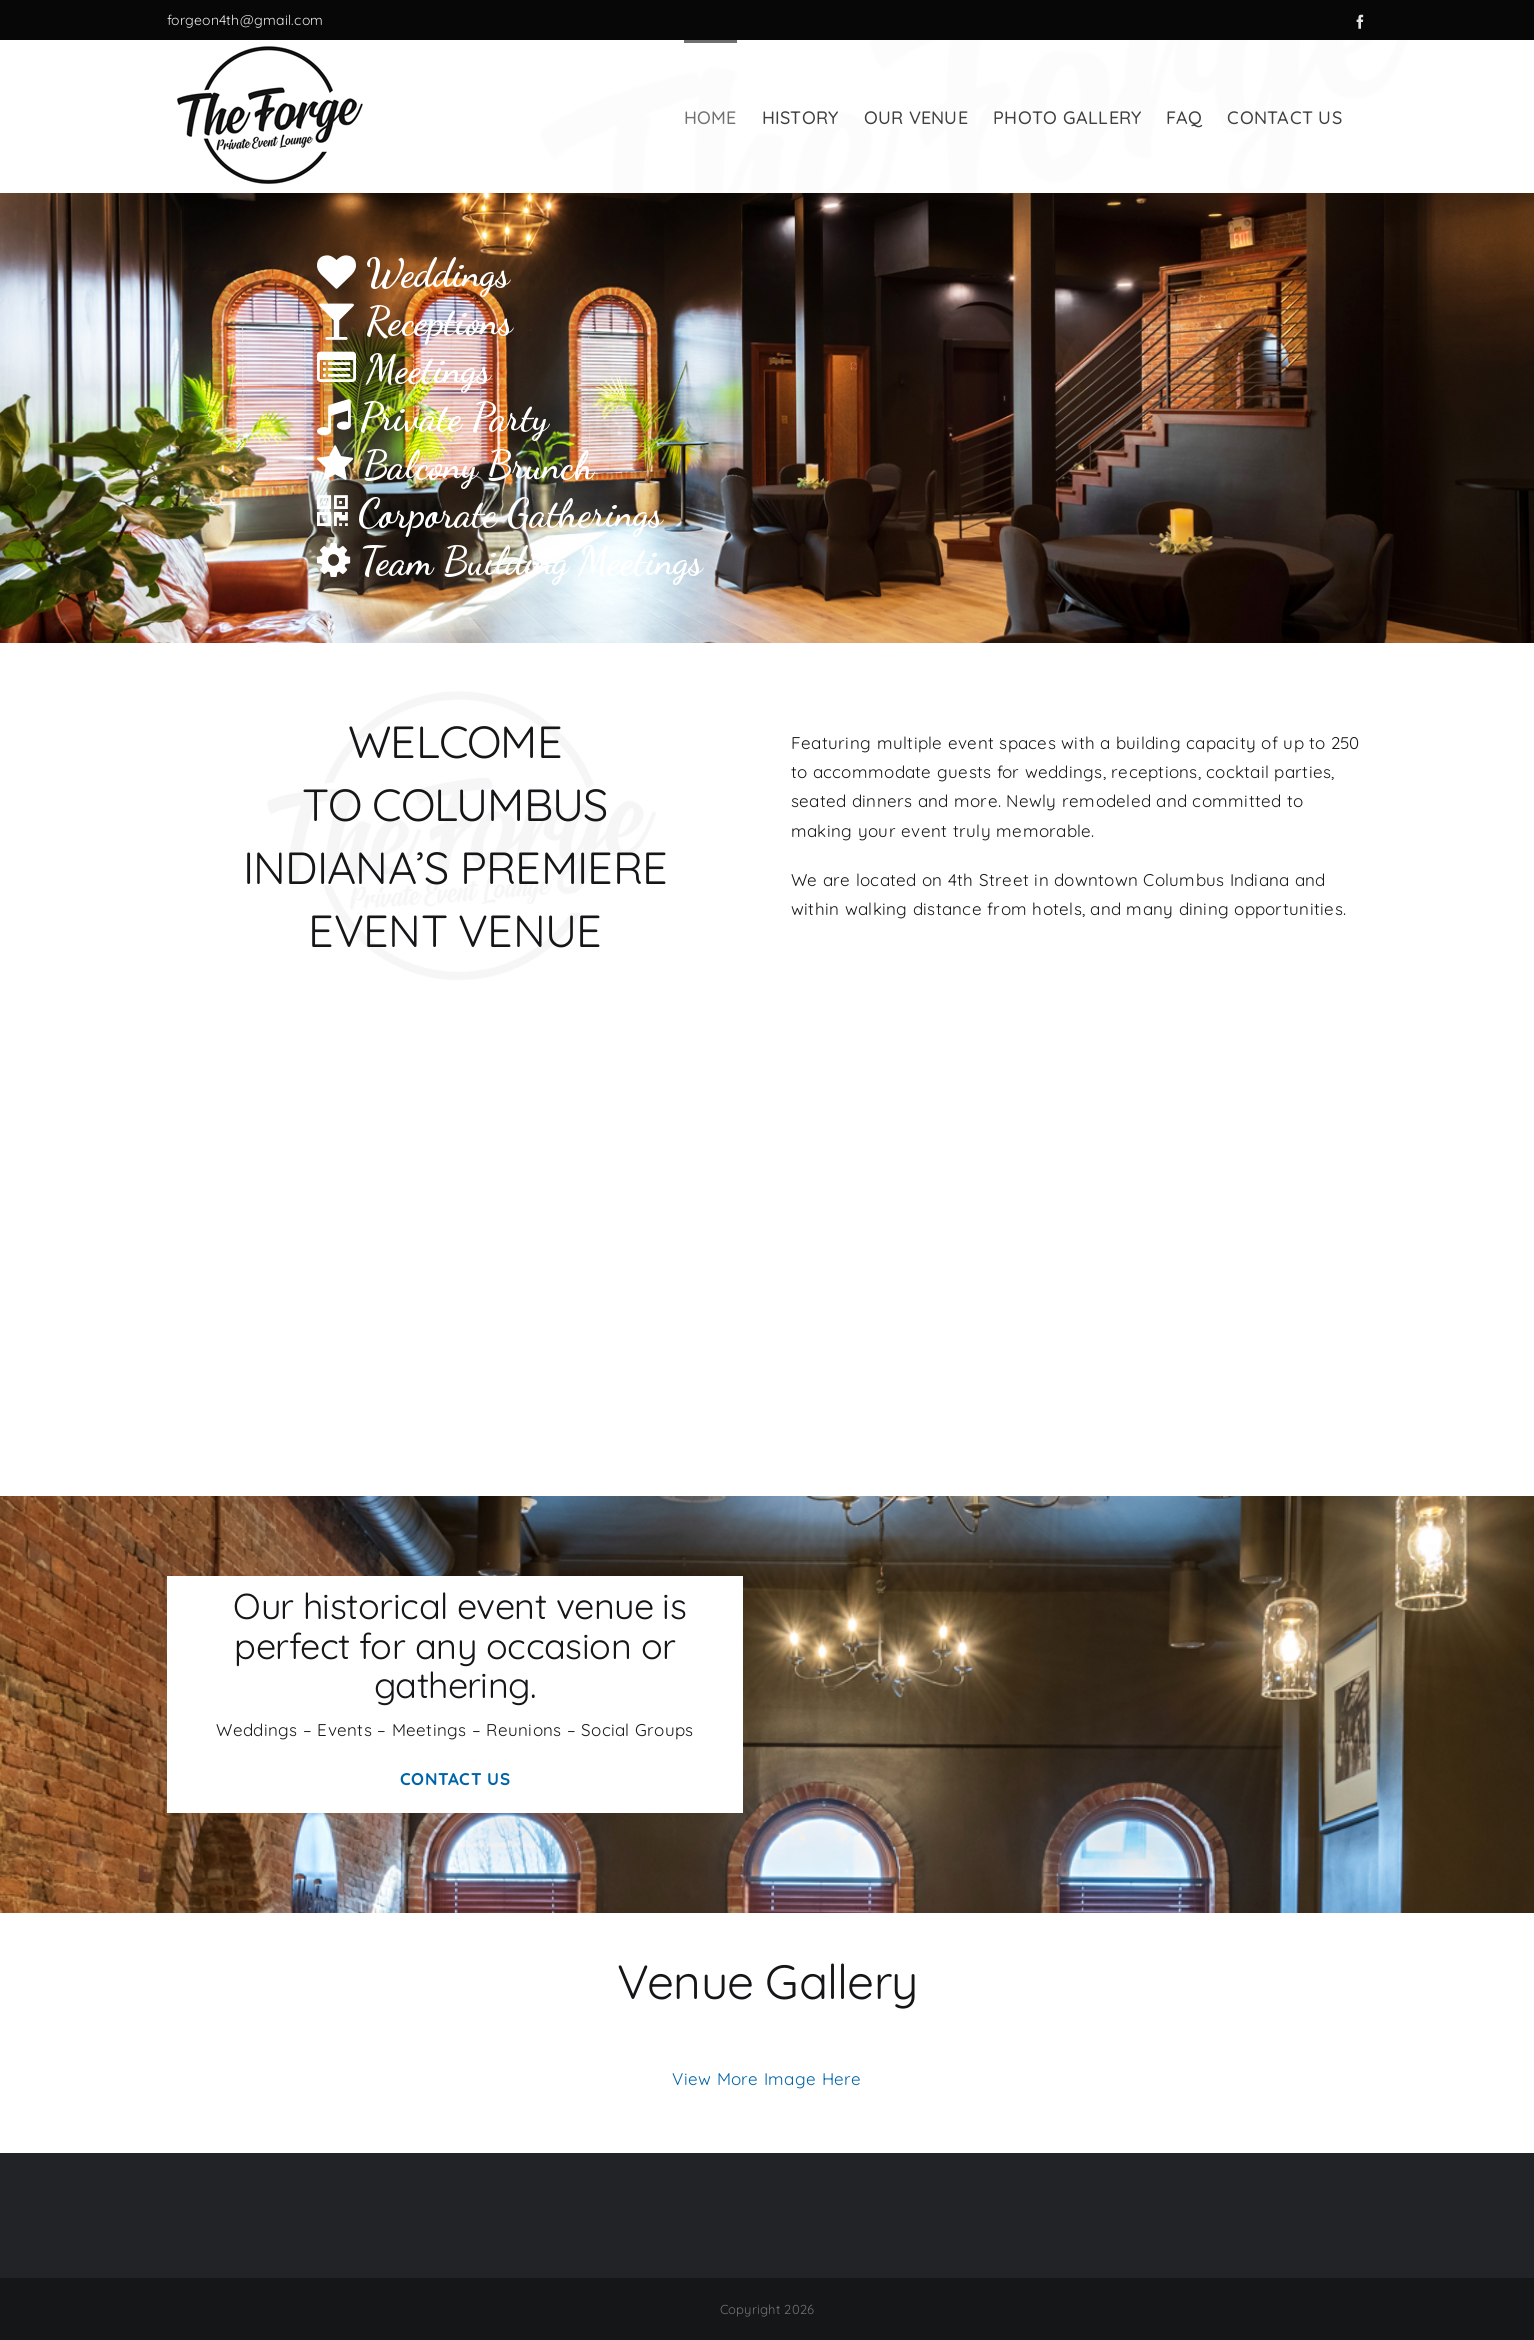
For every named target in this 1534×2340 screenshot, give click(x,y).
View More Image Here (766, 2078)
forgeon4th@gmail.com (245, 20)
